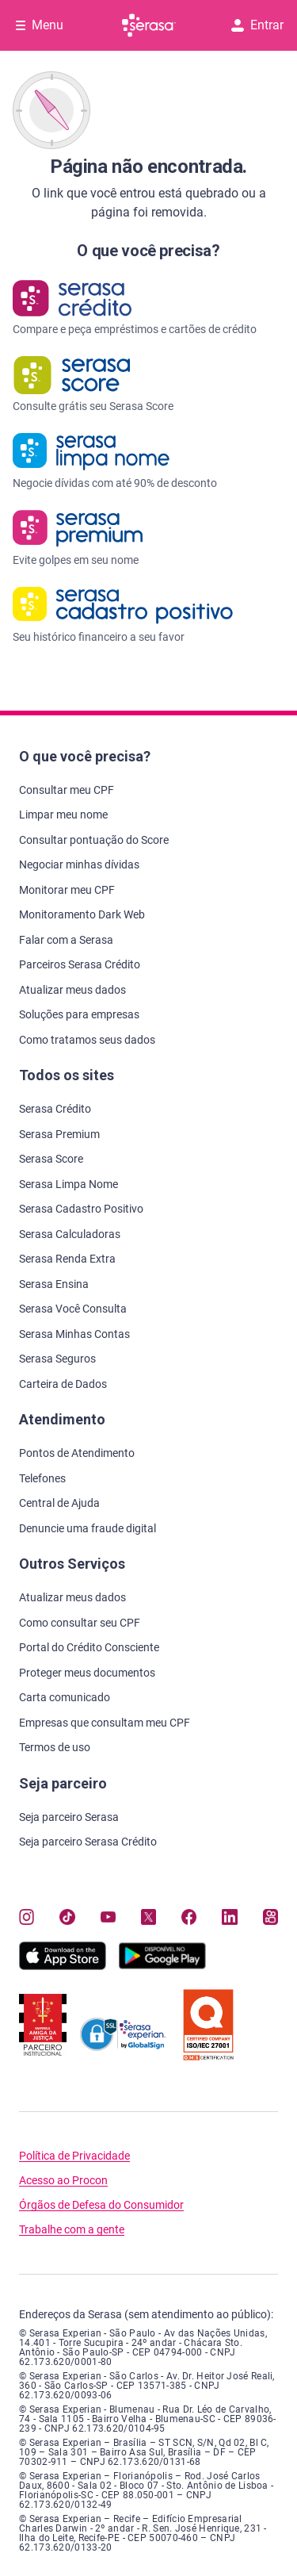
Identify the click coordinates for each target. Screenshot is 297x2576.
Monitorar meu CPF (67, 890)
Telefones (42, 1478)
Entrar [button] (257, 25)
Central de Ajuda (59, 1503)
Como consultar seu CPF (79, 1622)
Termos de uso (54, 1747)
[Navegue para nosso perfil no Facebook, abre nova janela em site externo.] (188, 1917)
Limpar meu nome (63, 814)
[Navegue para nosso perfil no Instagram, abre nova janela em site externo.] (26, 1917)
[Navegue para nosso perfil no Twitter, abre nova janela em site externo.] (148, 1917)
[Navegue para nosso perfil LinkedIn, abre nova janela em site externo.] (229, 1917)
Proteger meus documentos (87, 1672)
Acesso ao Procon (63, 2181)
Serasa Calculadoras (69, 1234)
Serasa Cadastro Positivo (81, 1208)
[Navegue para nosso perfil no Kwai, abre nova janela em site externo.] (270, 1917)
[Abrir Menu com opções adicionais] (39, 25)
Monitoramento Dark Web (82, 914)
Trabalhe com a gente (71, 2230)
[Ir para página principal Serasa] (149, 25)
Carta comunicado (64, 1697)
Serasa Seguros (57, 1358)
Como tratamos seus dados (87, 1039)
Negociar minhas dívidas (79, 864)
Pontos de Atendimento (77, 1453)
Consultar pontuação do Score (94, 840)
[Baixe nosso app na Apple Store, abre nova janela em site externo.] (62, 1965)
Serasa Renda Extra (67, 1258)
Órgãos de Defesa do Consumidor (101, 2205)
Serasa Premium (59, 1134)
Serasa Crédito (55, 1108)
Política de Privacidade (74, 2156)
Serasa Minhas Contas (74, 1334)
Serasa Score (51, 1158)
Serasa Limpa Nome (68, 1184)
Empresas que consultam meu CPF (104, 1722)
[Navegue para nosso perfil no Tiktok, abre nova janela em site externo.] (66, 1917)
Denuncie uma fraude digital (87, 1528)
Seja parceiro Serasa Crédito (88, 1841)
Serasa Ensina (54, 1284)
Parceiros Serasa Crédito (79, 964)
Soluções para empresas (79, 1014)
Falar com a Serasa (66, 939)
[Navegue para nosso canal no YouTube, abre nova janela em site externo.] (108, 1917)
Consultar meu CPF (66, 790)
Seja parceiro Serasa (69, 1817)
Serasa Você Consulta (73, 1308)
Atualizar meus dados (72, 989)
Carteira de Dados (63, 1384)
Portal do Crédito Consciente (89, 1647)
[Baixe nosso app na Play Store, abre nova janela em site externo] (162, 1965)
